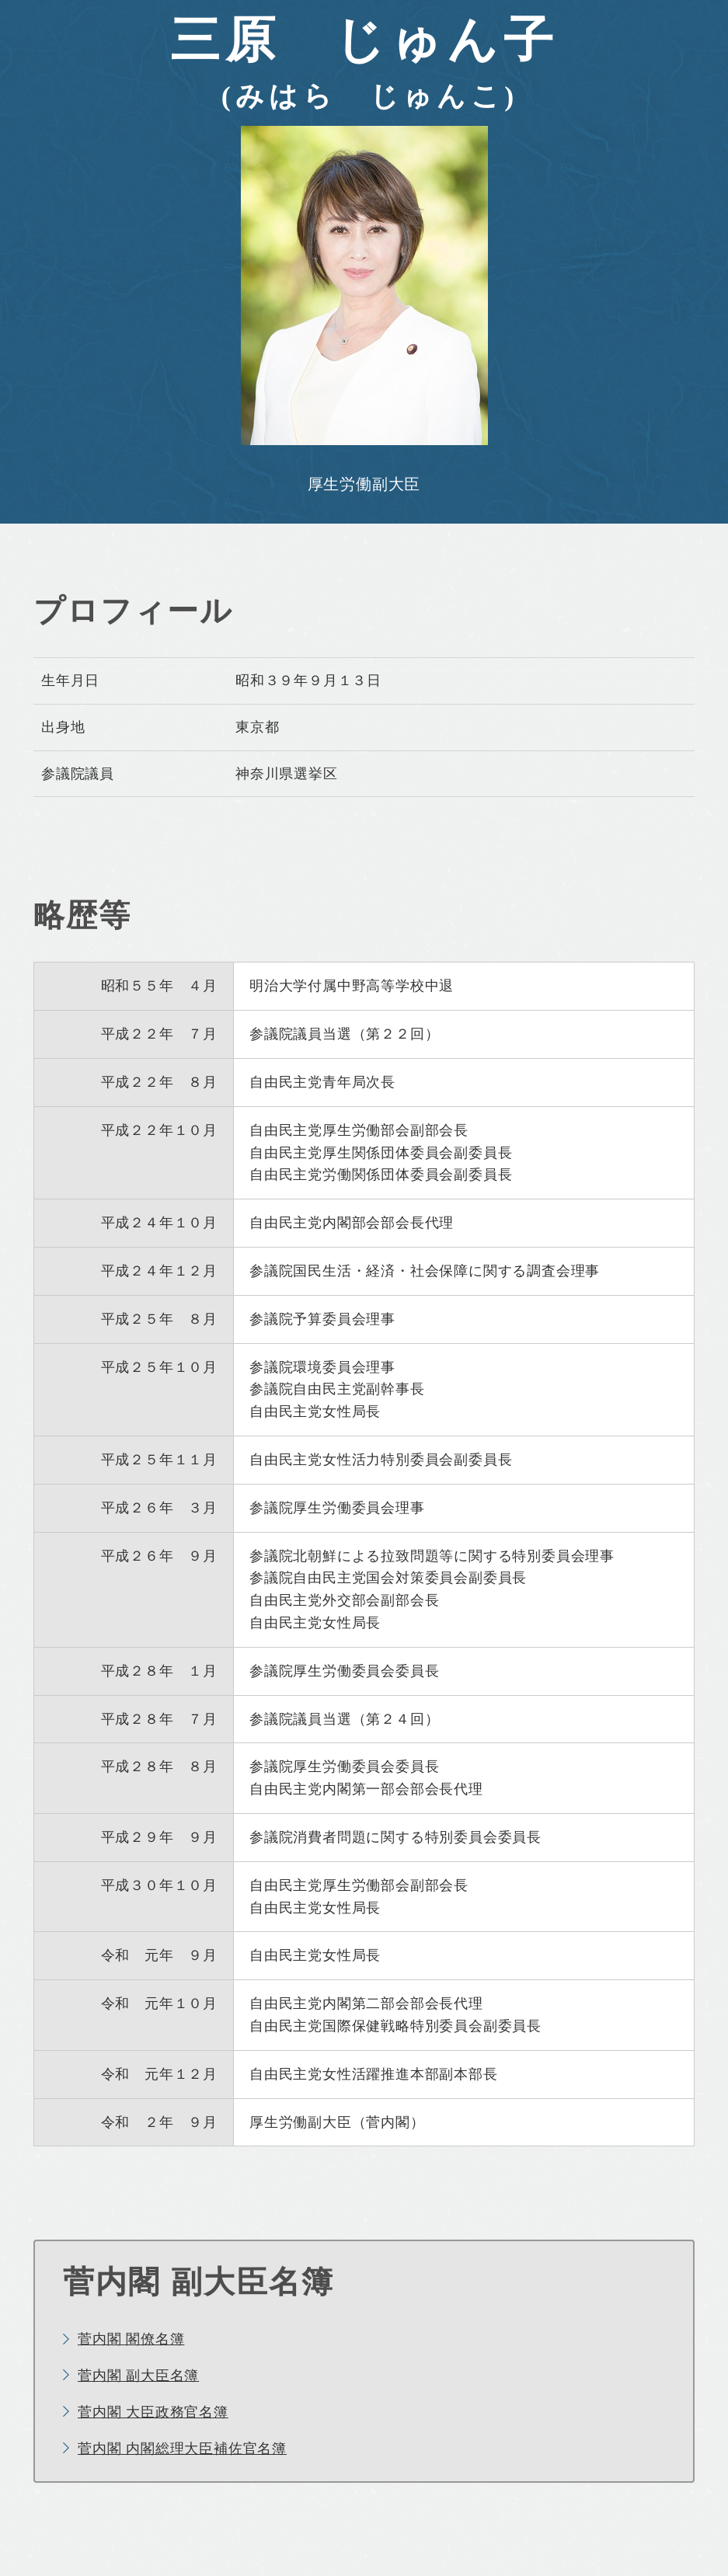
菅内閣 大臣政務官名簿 (153, 2412)
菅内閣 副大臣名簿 (138, 2375)
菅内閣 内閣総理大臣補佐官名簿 (182, 2448)
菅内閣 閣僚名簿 (131, 2339)
